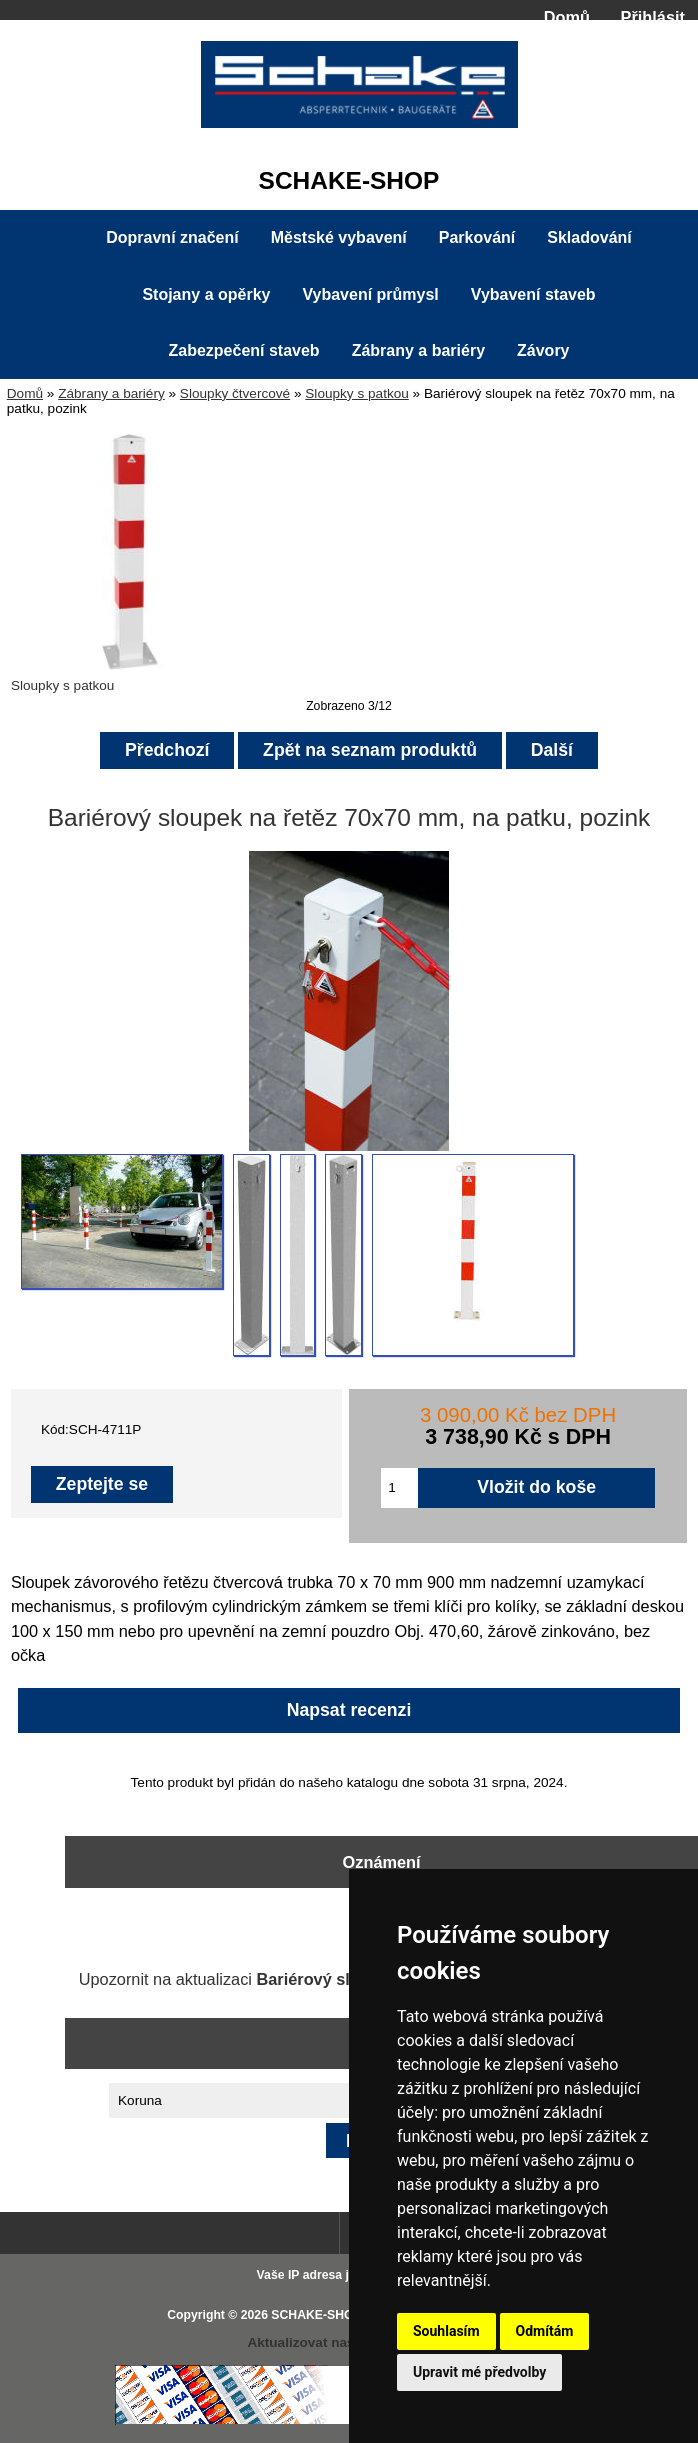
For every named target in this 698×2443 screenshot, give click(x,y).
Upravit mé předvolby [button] (479, 2372)
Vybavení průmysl (370, 294)
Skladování (589, 237)
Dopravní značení (172, 237)
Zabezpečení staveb (243, 350)
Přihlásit (653, 17)
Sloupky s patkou (357, 393)
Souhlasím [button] (446, 2331)
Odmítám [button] (545, 2331)
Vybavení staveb (533, 294)
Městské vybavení (339, 237)
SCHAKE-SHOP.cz (323, 2315)
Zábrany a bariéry (111, 393)
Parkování (477, 237)
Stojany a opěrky (206, 294)
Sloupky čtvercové (235, 393)
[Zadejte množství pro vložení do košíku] (399, 1488)
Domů (567, 17)
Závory (543, 350)
